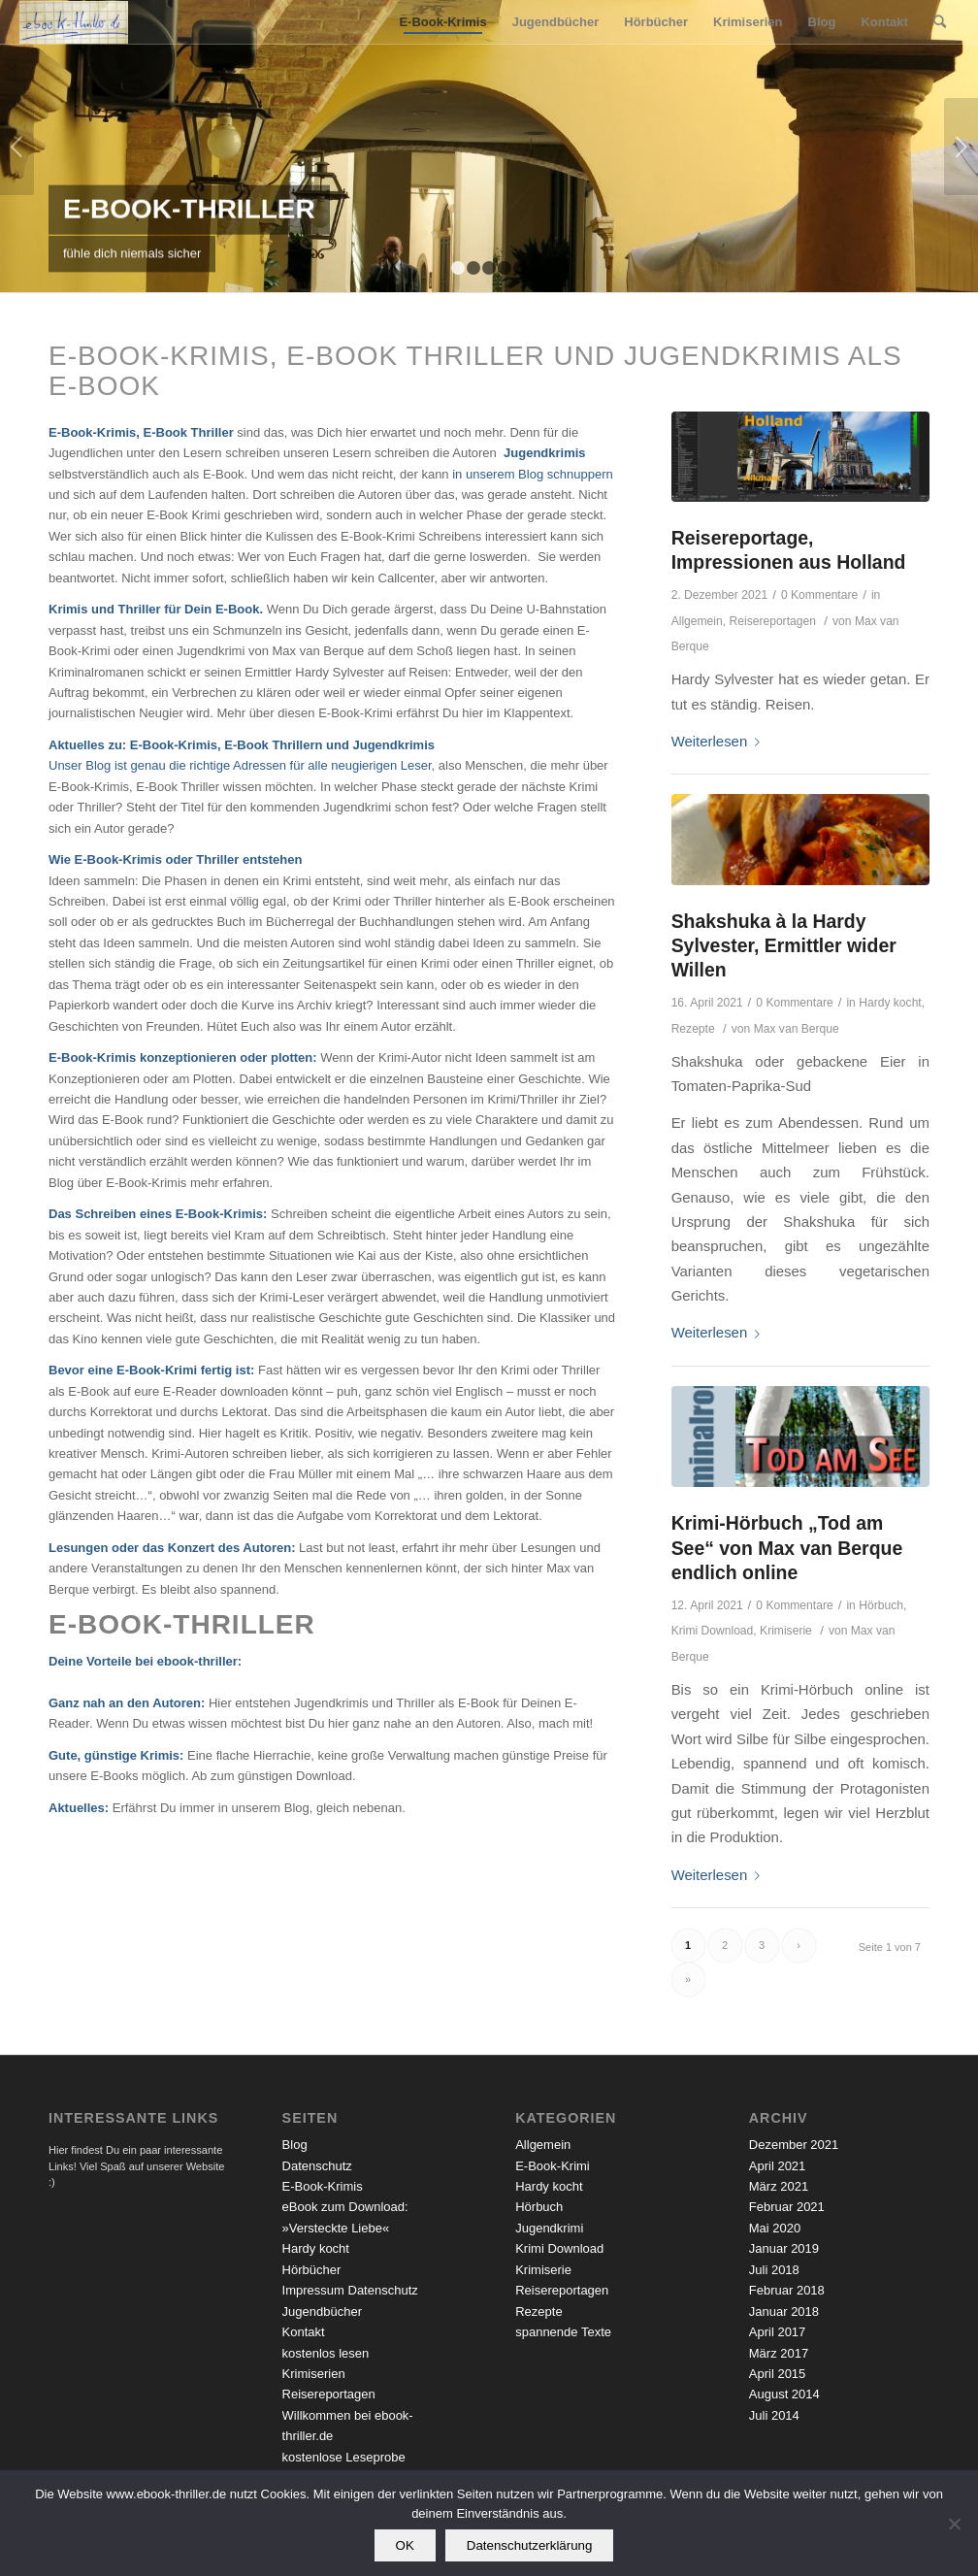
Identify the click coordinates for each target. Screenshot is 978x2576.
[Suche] (940, 22)
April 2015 (777, 2373)
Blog (295, 2144)
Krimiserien (313, 2373)
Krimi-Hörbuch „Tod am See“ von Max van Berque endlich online (787, 1547)
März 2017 (778, 2353)
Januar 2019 (784, 2248)
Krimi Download (712, 1630)
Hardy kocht (890, 1002)
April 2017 (777, 2332)
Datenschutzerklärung (530, 2545)
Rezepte (693, 1029)
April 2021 (777, 2166)
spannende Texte (563, 2332)
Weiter (961, 146)
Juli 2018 (774, 2269)
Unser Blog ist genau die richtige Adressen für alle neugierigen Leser (240, 765)
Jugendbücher (322, 2311)
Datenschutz (317, 2166)
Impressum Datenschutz (350, 2290)
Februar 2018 (787, 2290)
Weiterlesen (719, 741)
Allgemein (697, 621)
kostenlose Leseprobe (344, 2457)
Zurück (17, 146)
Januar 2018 (784, 2311)
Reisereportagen (772, 621)
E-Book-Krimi (552, 2166)
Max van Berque (796, 1029)
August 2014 (784, 2394)
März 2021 (778, 2186)
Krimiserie (786, 1630)
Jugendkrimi (549, 2228)
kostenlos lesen (326, 2353)
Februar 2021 (787, 2206)
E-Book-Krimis (322, 2186)
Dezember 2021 (794, 2144)
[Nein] (953, 2523)
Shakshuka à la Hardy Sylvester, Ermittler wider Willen (783, 945)
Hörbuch (881, 1605)
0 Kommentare (819, 595)
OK (405, 2545)
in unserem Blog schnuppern (532, 474)
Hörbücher (312, 2269)
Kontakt (303, 2332)
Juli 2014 (774, 2415)
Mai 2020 (774, 2228)
